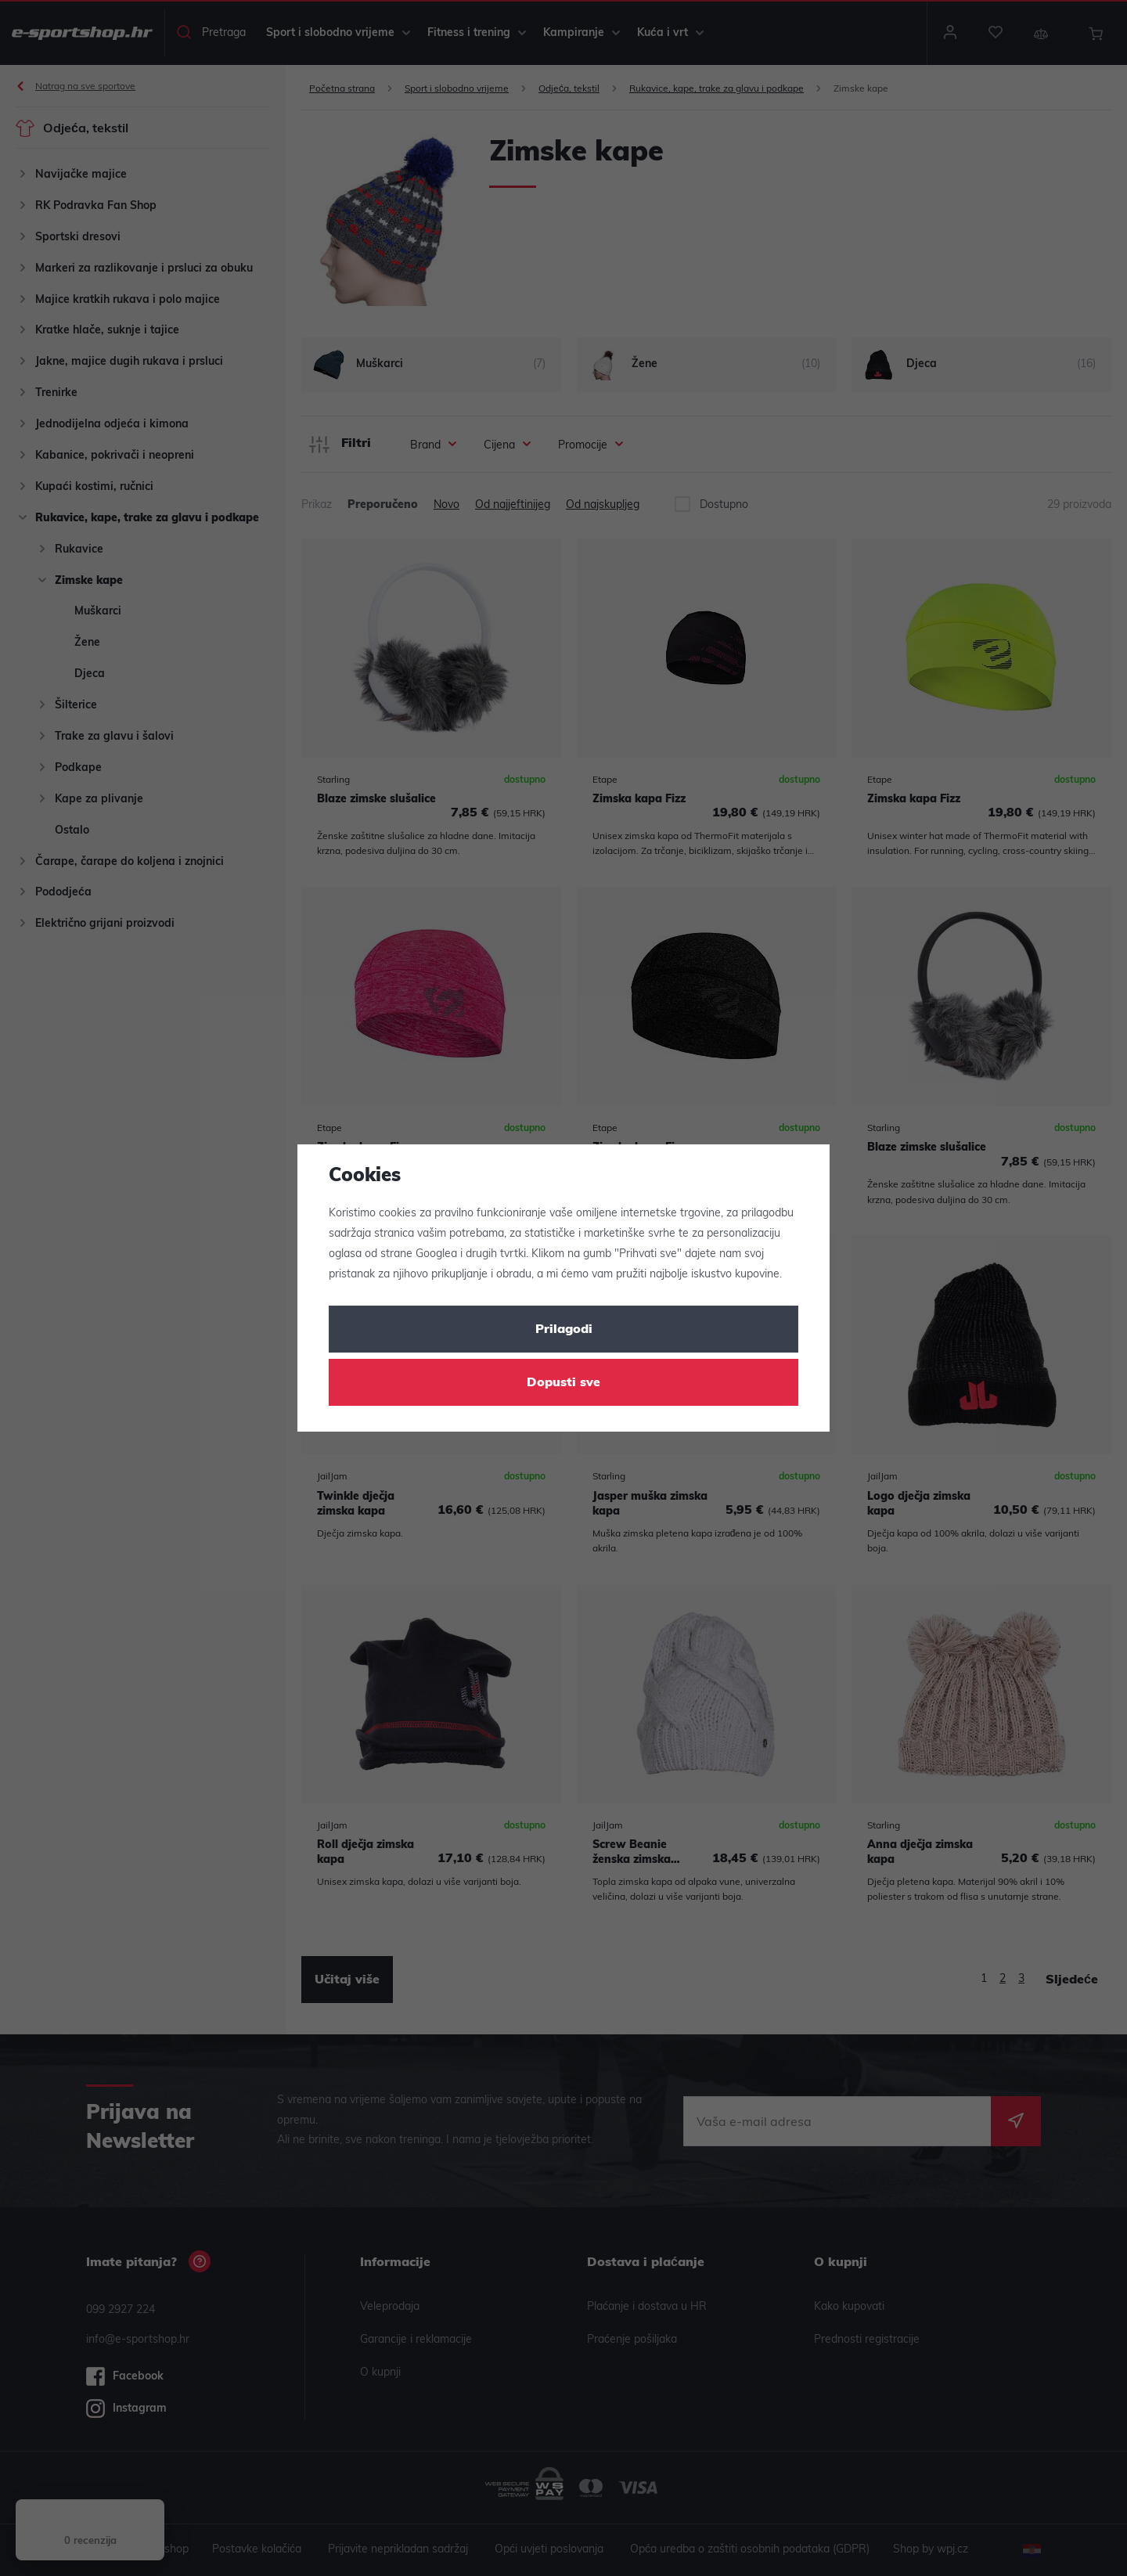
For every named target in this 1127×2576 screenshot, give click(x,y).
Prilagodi (563, 1330)
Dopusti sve (563, 1383)
